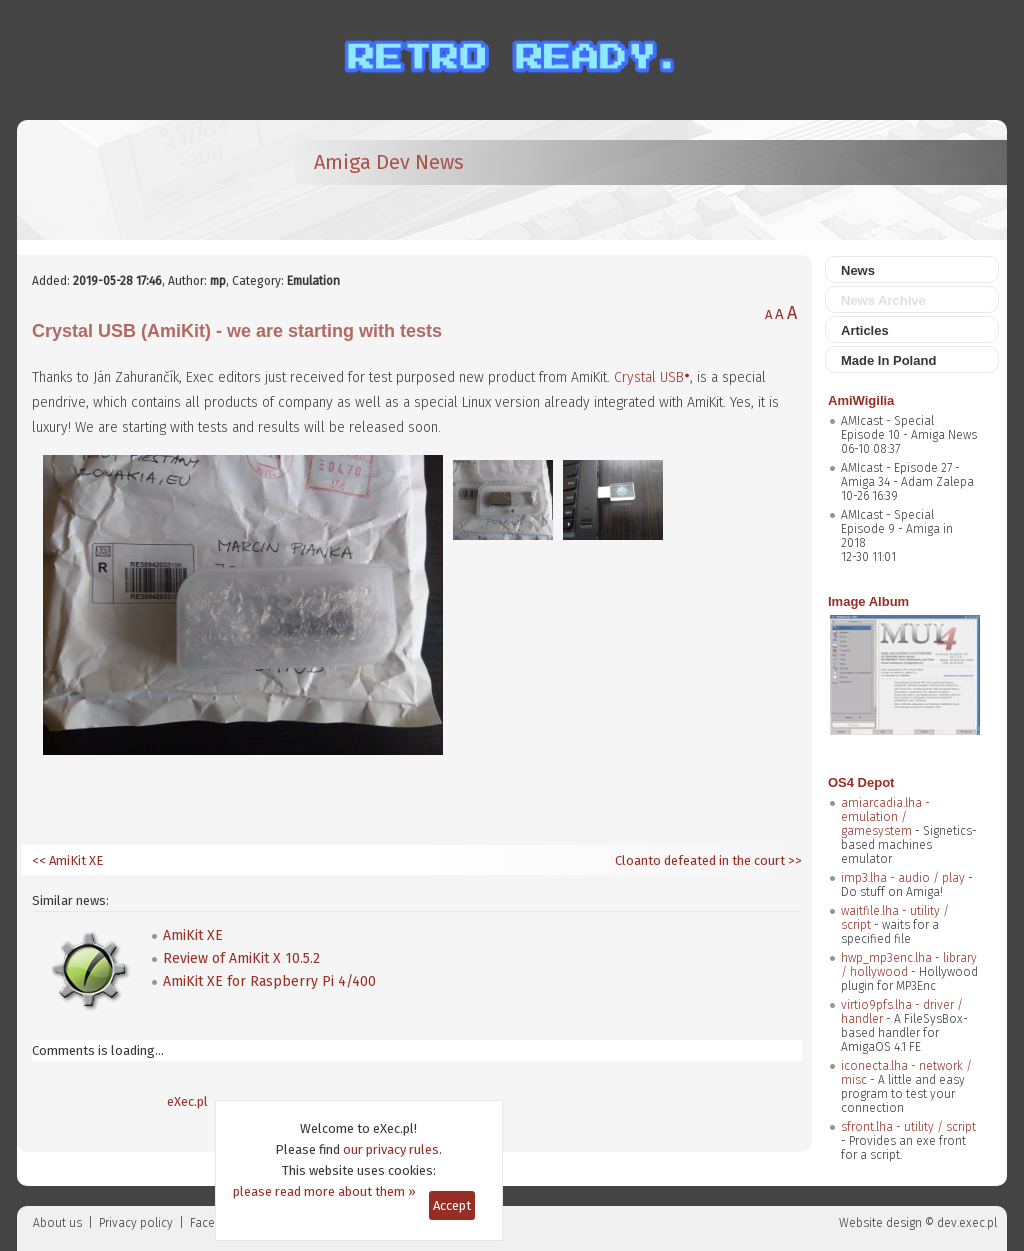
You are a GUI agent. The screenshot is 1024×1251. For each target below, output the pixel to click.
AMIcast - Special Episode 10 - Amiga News (909, 428)
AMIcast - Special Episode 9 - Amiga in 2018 (897, 529)
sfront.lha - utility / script (908, 1127)
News (858, 270)
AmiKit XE (193, 935)
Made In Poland (888, 360)
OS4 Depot (861, 782)
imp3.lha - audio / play (903, 878)
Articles (865, 330)
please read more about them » (324, 1191)
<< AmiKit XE (67, 860)
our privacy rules (391, 1149)
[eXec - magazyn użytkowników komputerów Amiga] (137, 180)
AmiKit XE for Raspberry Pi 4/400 (269, 981)
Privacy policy (136, 1223)
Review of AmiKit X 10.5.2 (241, 958)
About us (57, 1223)
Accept (452, 1205)
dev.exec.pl (967, 1223)
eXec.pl (187, 1101)
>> (793, 860)
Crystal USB (649, 377)
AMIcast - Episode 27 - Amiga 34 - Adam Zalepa (907, 475)
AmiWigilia (861, 400)
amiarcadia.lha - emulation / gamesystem (885, 817)
